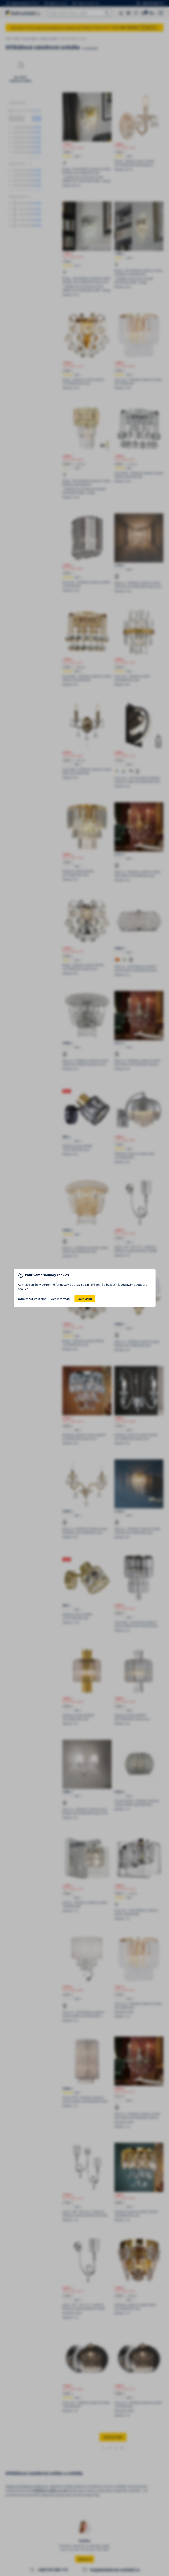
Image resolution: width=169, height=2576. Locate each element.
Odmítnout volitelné (32, 1299)
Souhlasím (84, 1299)
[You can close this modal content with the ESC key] (84, 1288)
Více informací (60, 1299)
